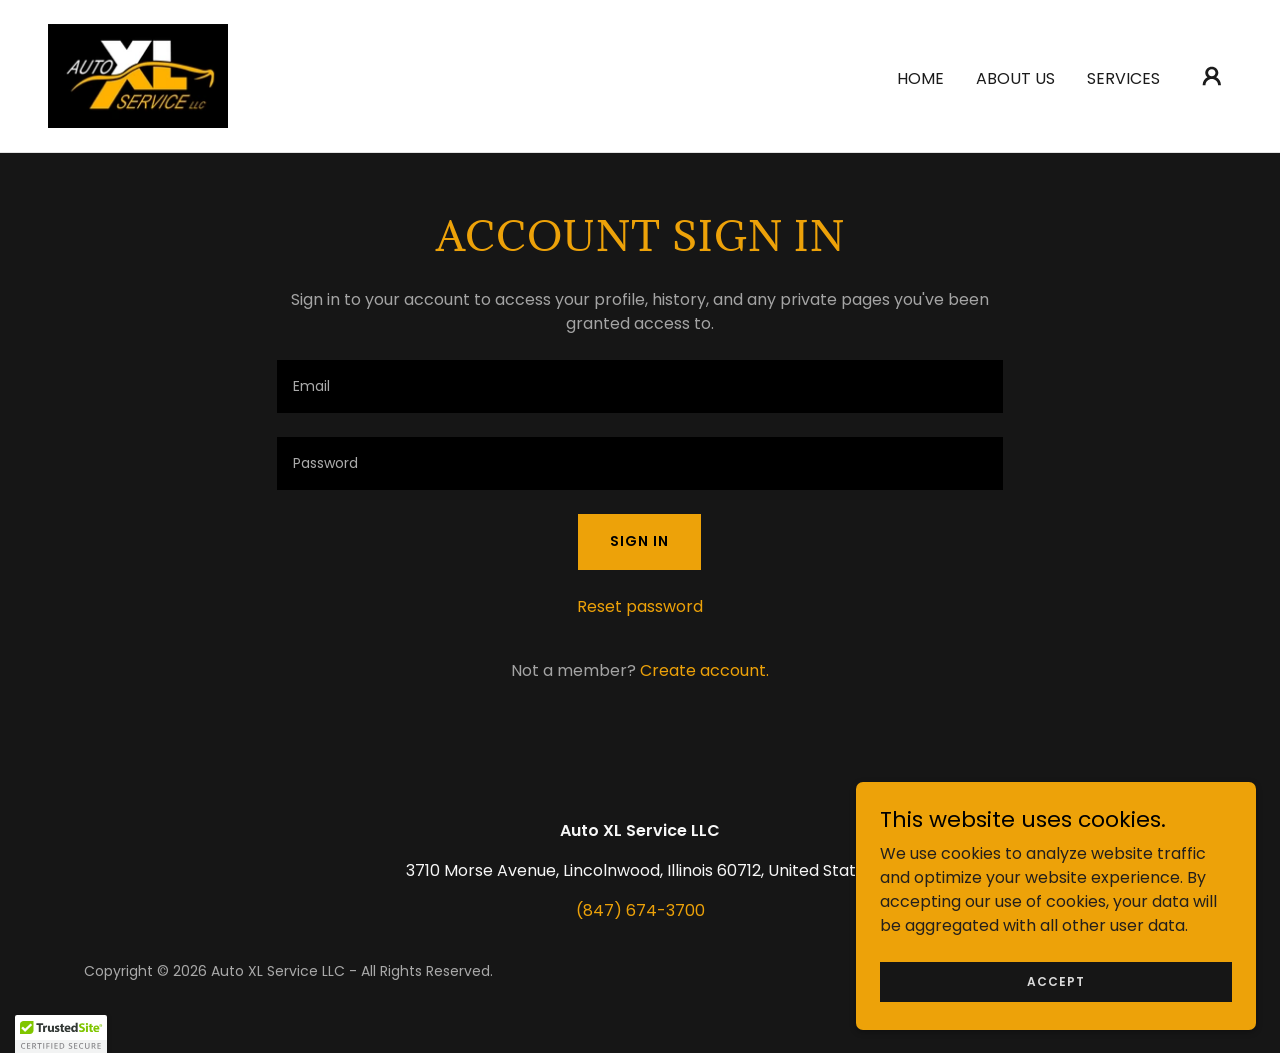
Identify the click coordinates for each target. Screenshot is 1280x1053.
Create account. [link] (704, 670)
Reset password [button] (640, 606)
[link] (138, 74)
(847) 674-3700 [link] (640, 910)
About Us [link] (1015, 78)
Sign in (639, 541)
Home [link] (920, 78)
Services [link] (1123, 78)
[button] (1212, 76)
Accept (1056, 980)
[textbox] (639, 386)
